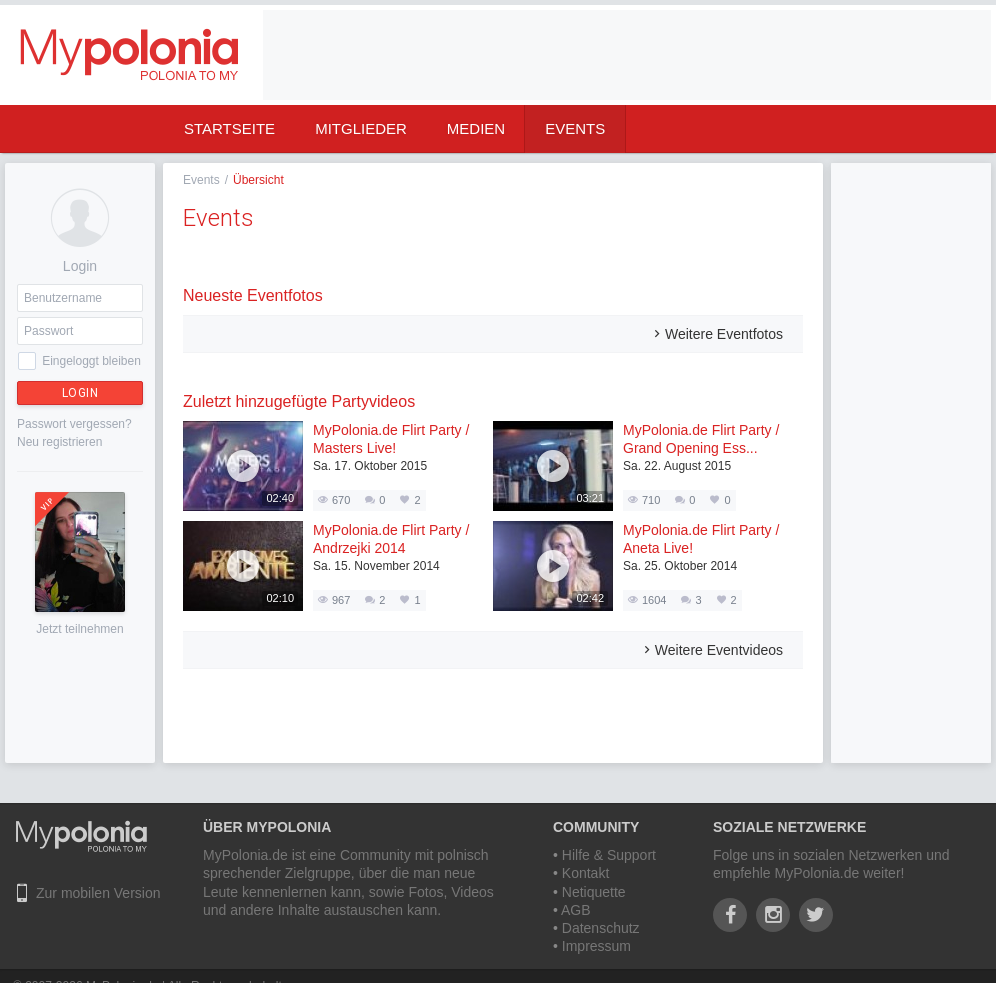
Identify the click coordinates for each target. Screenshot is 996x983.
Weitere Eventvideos (719, 650)
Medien (476, 128)
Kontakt (585, 873)
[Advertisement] (911, 463)
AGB (576, 910)
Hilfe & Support (609, 855)
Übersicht (258, 180)
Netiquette (594, 892)
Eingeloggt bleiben (91, 361)
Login (80, 393)
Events (575, 128)
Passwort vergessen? (74, 424)
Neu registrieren (59, 442)
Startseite (229, 128)
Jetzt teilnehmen (79, 629)
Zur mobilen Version (98, 893)
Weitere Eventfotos (724, 334)
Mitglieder (361, 128)
